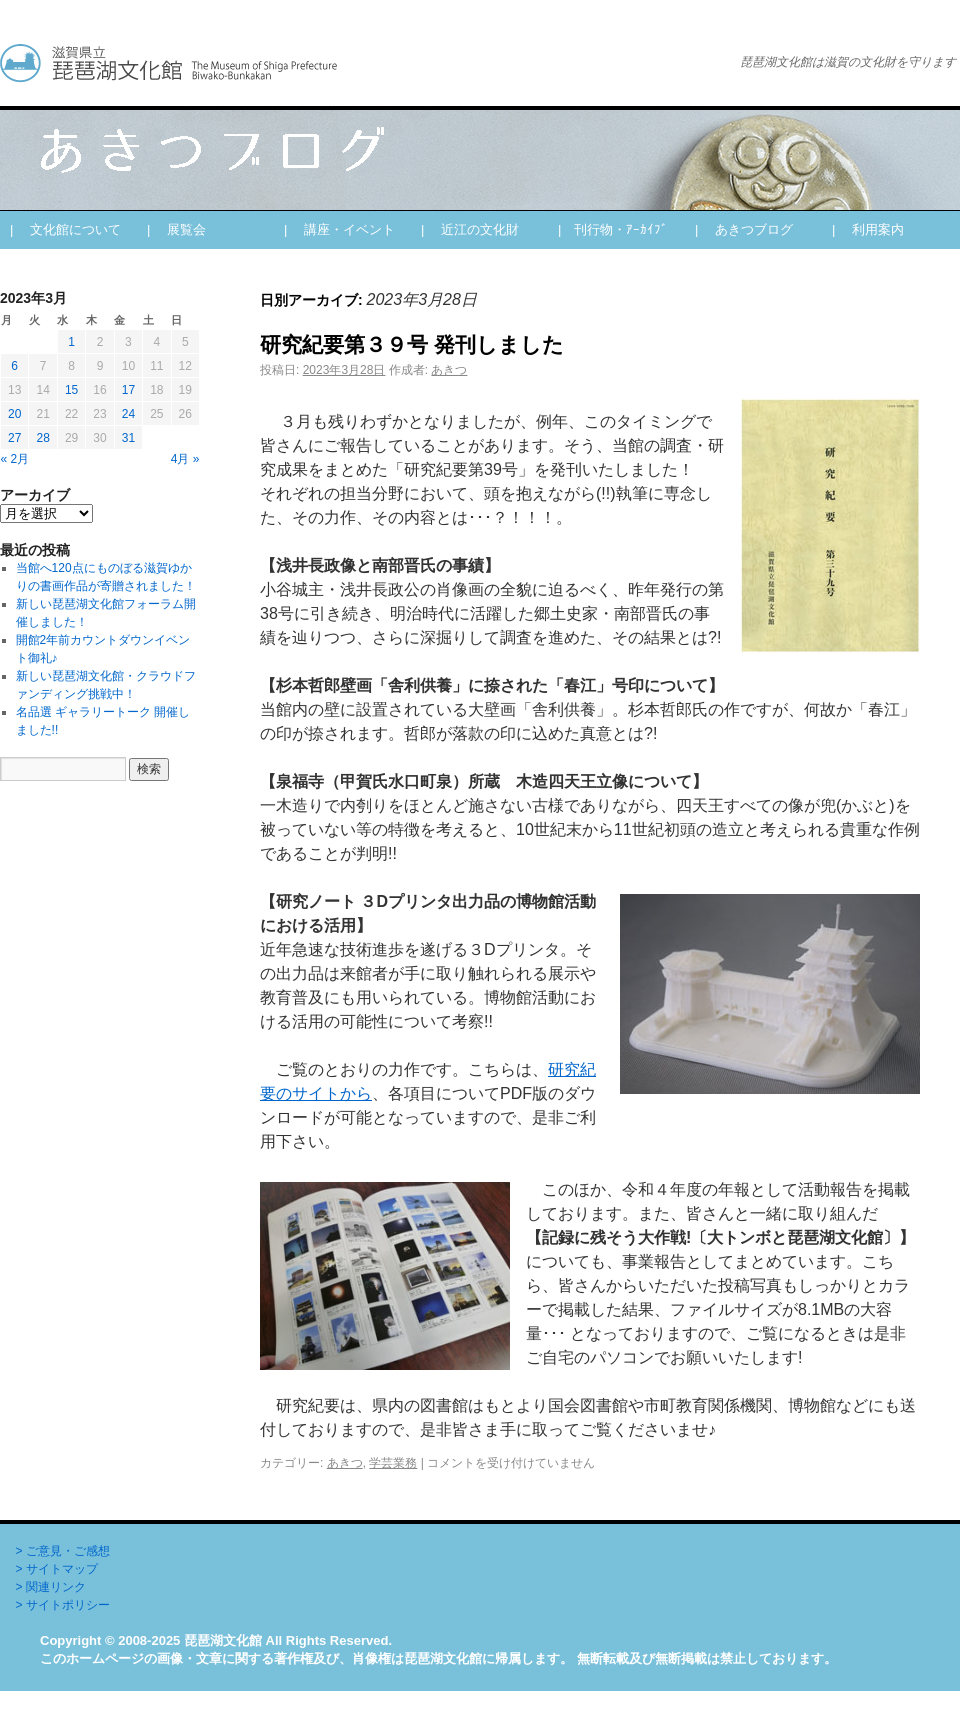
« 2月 (15, 459)
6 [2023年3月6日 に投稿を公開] (14, 366)
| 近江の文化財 (470, 229)
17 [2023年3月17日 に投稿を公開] (128, 390)
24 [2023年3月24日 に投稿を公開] (128, 414)
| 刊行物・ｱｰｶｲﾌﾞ (613, 229)
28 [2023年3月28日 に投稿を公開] (42, 438)
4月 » (185, 459)
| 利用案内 (868, 229)
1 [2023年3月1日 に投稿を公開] (71, 342)
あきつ (449, 370)
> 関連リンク (51, 1587)
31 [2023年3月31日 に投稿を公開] (128, 438)
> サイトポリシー (63, 1605)
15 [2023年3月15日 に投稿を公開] (71, 390)
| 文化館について (65, 229)
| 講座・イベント (339, 229)
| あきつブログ (744, 229)
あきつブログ (350, 63)
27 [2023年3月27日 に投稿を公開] (14, 438)
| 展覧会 (176, 229)
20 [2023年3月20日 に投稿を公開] (14, 414)
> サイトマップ (57, 1569)
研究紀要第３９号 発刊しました (412, 344)
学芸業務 (393, 1463)
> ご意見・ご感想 (63, 1551)
